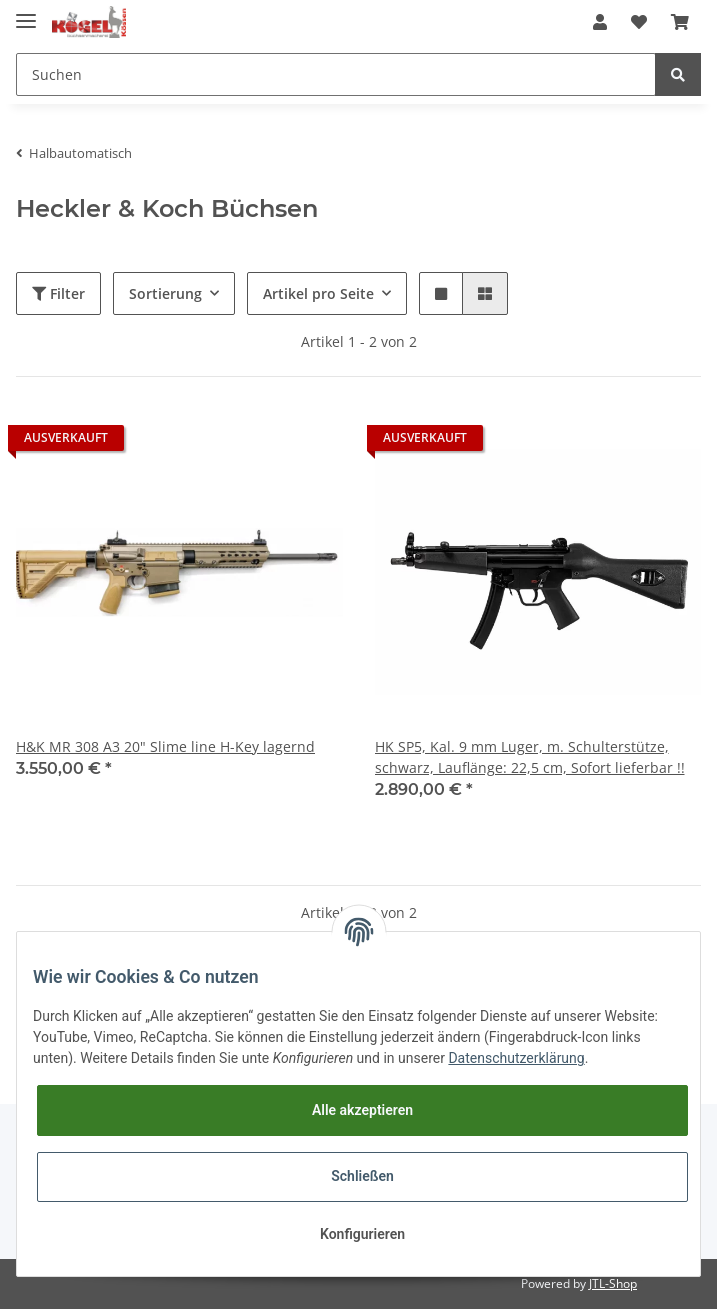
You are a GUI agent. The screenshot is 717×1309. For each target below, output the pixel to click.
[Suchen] (336, 74)
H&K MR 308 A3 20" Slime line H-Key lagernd (165, 746)
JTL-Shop (613, 1283)
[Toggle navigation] (26, 12)
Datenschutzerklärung (516, 1058)
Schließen (362, 1176)
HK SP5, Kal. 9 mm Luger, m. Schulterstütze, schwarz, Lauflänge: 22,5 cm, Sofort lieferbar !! (530, 757)
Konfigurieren (362, 1234)
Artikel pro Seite (318, 293)
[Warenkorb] (680, 22)
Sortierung (165, 293)
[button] (600, 22)
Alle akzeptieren (362, 1110)
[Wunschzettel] (639, 22)
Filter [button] (58, 293)
